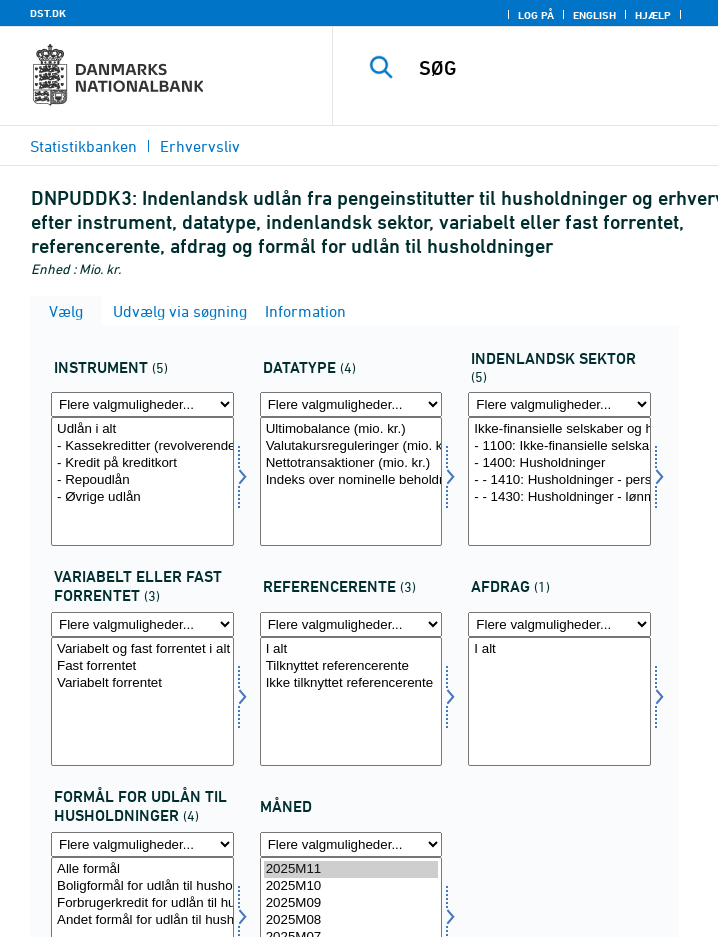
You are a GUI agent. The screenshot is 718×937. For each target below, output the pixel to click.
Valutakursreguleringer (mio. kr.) (351, 446)
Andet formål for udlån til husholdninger (142, 920)
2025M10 (351, 886)
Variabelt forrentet (142, 683)
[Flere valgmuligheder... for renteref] (351, 624)
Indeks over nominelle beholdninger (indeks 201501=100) (351, 480)
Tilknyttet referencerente (351, 666)
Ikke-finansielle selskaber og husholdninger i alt (559, 429)
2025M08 (351, 920)
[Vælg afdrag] (559, 701)
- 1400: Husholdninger (559, 463)
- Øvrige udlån (142, 497)
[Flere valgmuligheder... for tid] (351, 844)
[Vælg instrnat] (142, 481)
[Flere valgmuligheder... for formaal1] (142, 844)
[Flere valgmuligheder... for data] (351, 404)
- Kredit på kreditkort (142, 463)
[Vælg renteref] (351, 701)
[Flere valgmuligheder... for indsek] (559, 404)
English (594, 15)
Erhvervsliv (200, 146)
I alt (351, 649)
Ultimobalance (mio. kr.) (351, 429)
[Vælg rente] (142, 701)
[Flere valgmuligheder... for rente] (142, 624)
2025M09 (351, 903)
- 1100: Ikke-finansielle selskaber (559, 446)
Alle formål (142, 869)
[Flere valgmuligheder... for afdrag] (559, 624)
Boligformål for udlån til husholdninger (142, 886)
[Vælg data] (351, 481)
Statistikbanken (83, 146)
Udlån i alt (142, 429)
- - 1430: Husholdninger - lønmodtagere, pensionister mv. (559, 497)
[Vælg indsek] (559, 481)
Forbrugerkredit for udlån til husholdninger (142, 903)
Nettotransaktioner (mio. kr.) (351, 463)
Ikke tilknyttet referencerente (351, 683)
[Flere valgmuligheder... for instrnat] (142, 404)
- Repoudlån (142, 480)
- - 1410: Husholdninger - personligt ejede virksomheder (559, 480)
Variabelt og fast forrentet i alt (142, 649)
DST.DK (48, 13)
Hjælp (653, 15)
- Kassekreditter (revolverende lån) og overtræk (142, 446)
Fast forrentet (142, 666)
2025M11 (351, 869)
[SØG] (563, 68)
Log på (536, 15)
